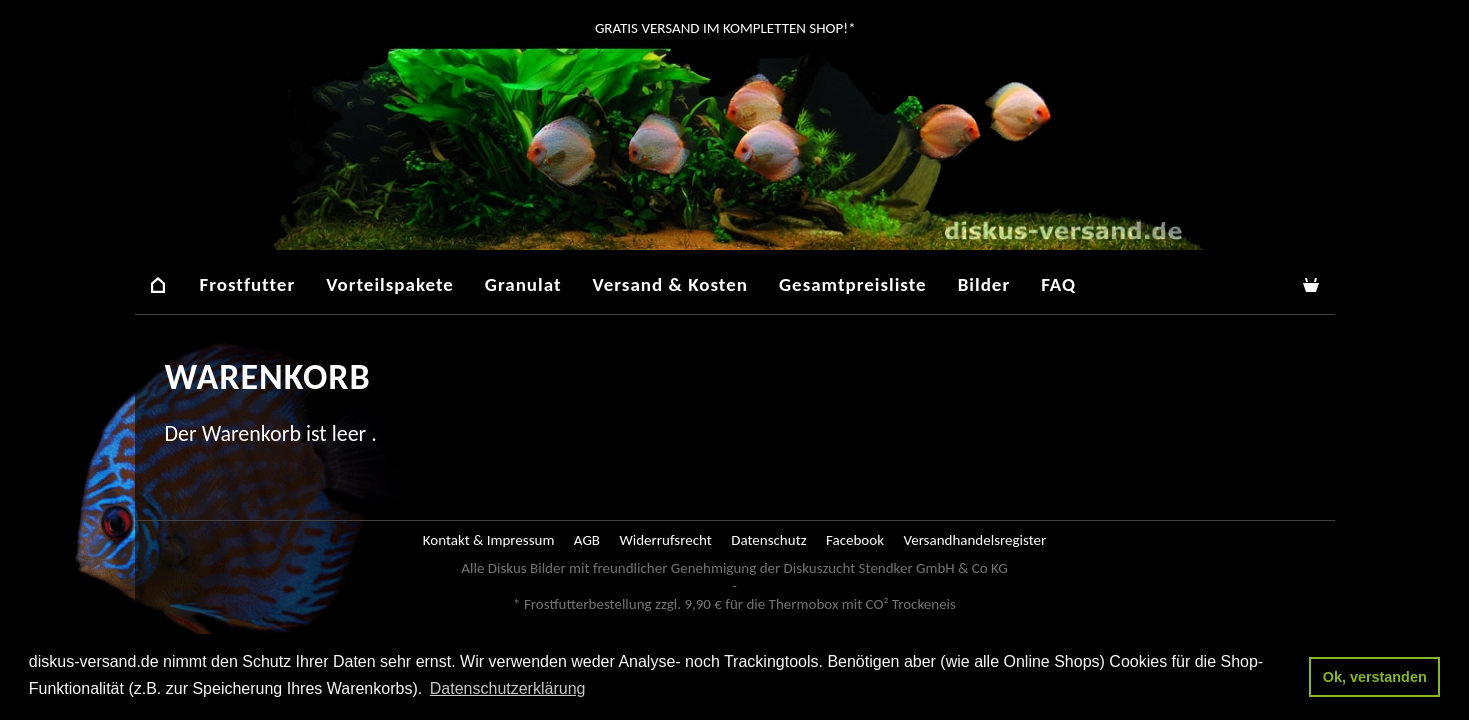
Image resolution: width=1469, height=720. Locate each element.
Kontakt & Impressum (489, 540)
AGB (587, 540)
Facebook (855, 540)
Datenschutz (768, 540)
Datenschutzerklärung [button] (508, 688)
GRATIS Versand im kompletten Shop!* (724, 28)
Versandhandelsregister (974, 540)
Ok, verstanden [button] (1375, 677)
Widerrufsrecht (665, 540)
